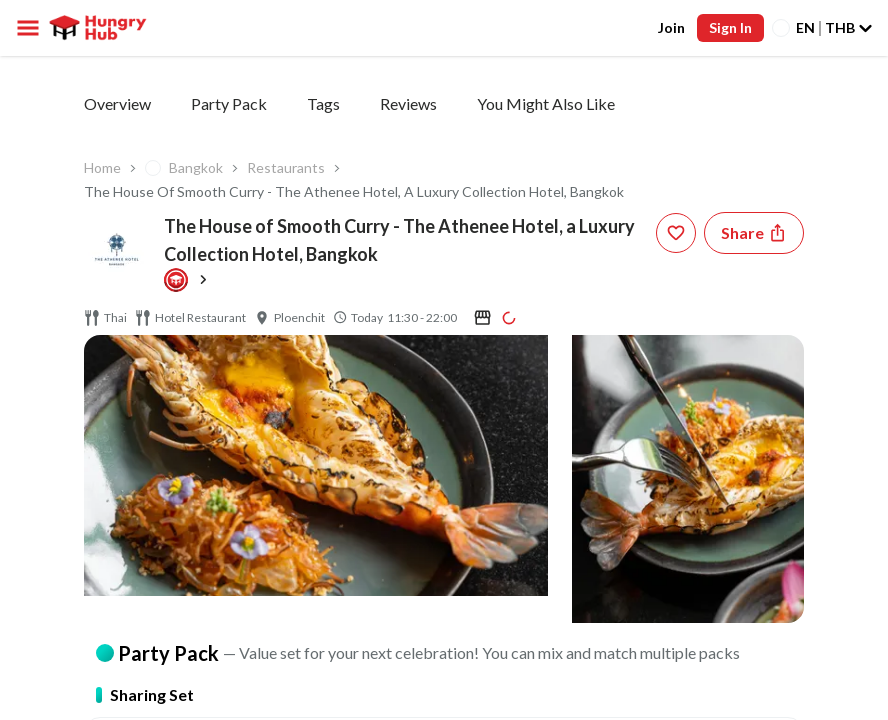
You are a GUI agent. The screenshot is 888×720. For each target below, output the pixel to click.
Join (671, 27)
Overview (117, 103)
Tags (323, 103)
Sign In (730, 27)
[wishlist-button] (676, 233)
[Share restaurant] (754, 233)
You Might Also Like (546, 103)
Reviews (408, 103)
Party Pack (229, 103)
